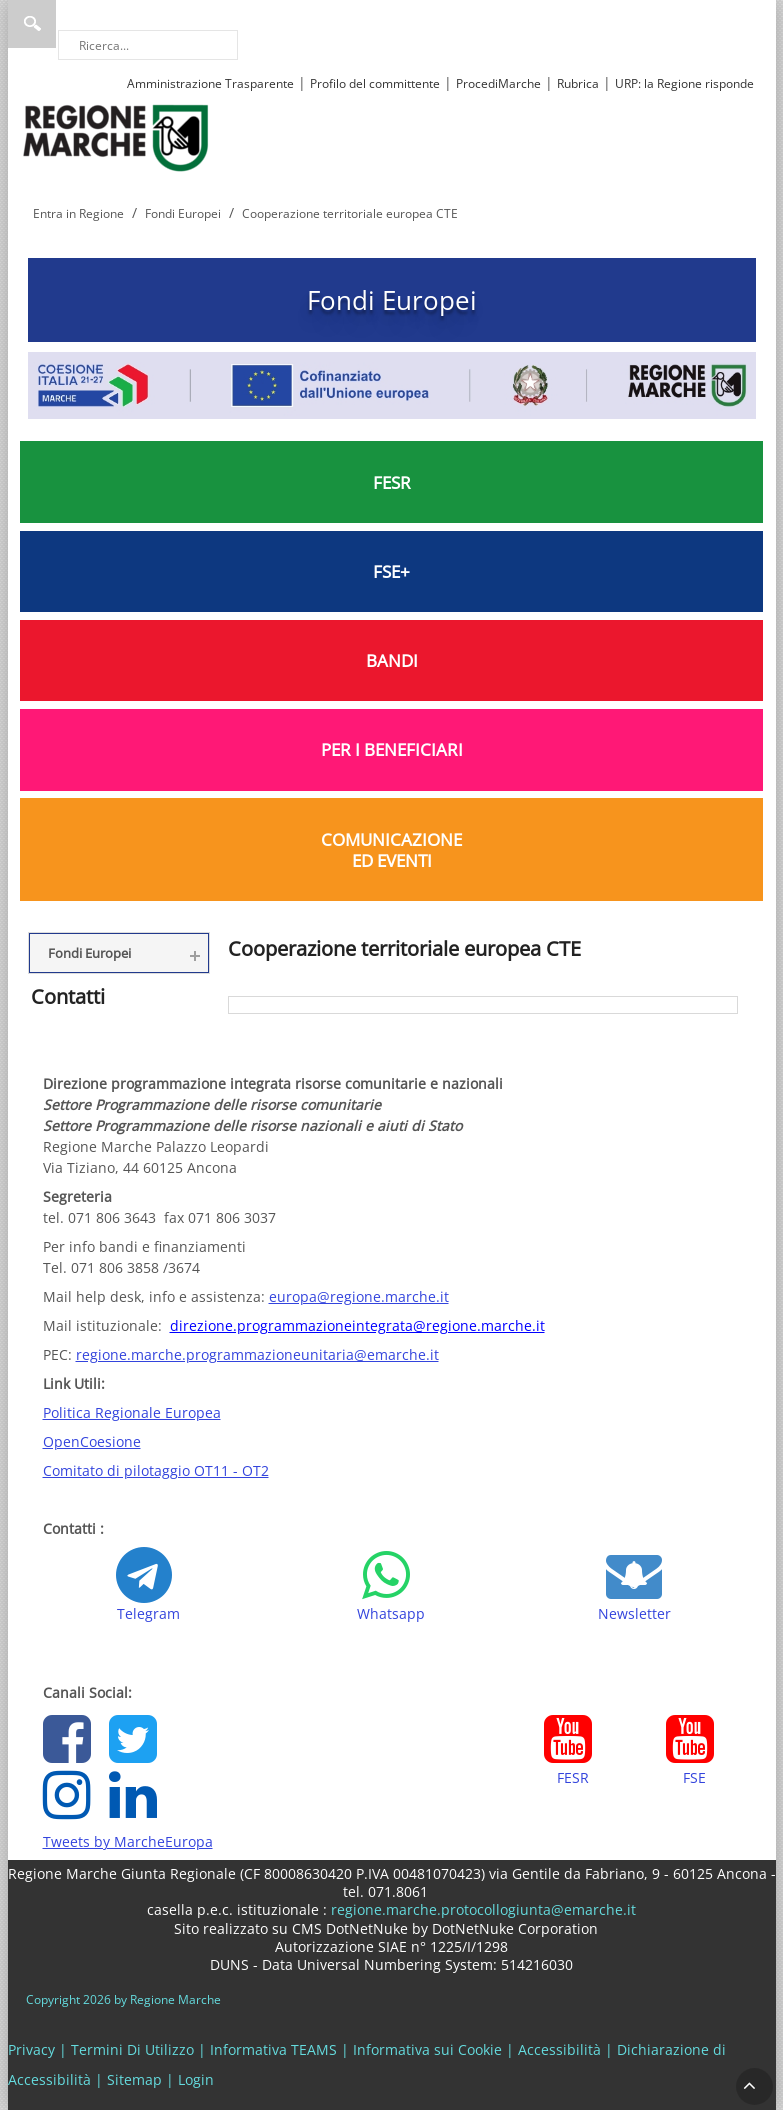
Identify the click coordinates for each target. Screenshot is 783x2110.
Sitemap (134, 2079)
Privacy (31, 2049)
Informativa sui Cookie (427, 2049)
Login (196, 2079)
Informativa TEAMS (273, 2049)
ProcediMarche (498, 83)
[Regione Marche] (116, 136)
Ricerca (32, 24)
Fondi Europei (392, 300)
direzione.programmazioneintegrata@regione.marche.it (357, 1325)
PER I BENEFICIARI (392, 749)
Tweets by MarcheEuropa (128, 1841)
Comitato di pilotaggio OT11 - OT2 (156, 1470)
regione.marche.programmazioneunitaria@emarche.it (257, 1354)
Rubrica (578, 83)
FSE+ (391, 571)
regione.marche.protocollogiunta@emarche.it (481, 1909)
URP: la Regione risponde (684, 83)
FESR (392, 482)
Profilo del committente (375, 83)
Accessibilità (559, 2049)
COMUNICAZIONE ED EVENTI (391, 850)
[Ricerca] (148, 45)
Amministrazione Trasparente (210, 83)
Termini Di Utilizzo (132, 2049)
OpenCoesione (92, 1441)
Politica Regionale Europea (132, 1412)
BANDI (392, 660)
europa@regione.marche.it (359, 1296)
